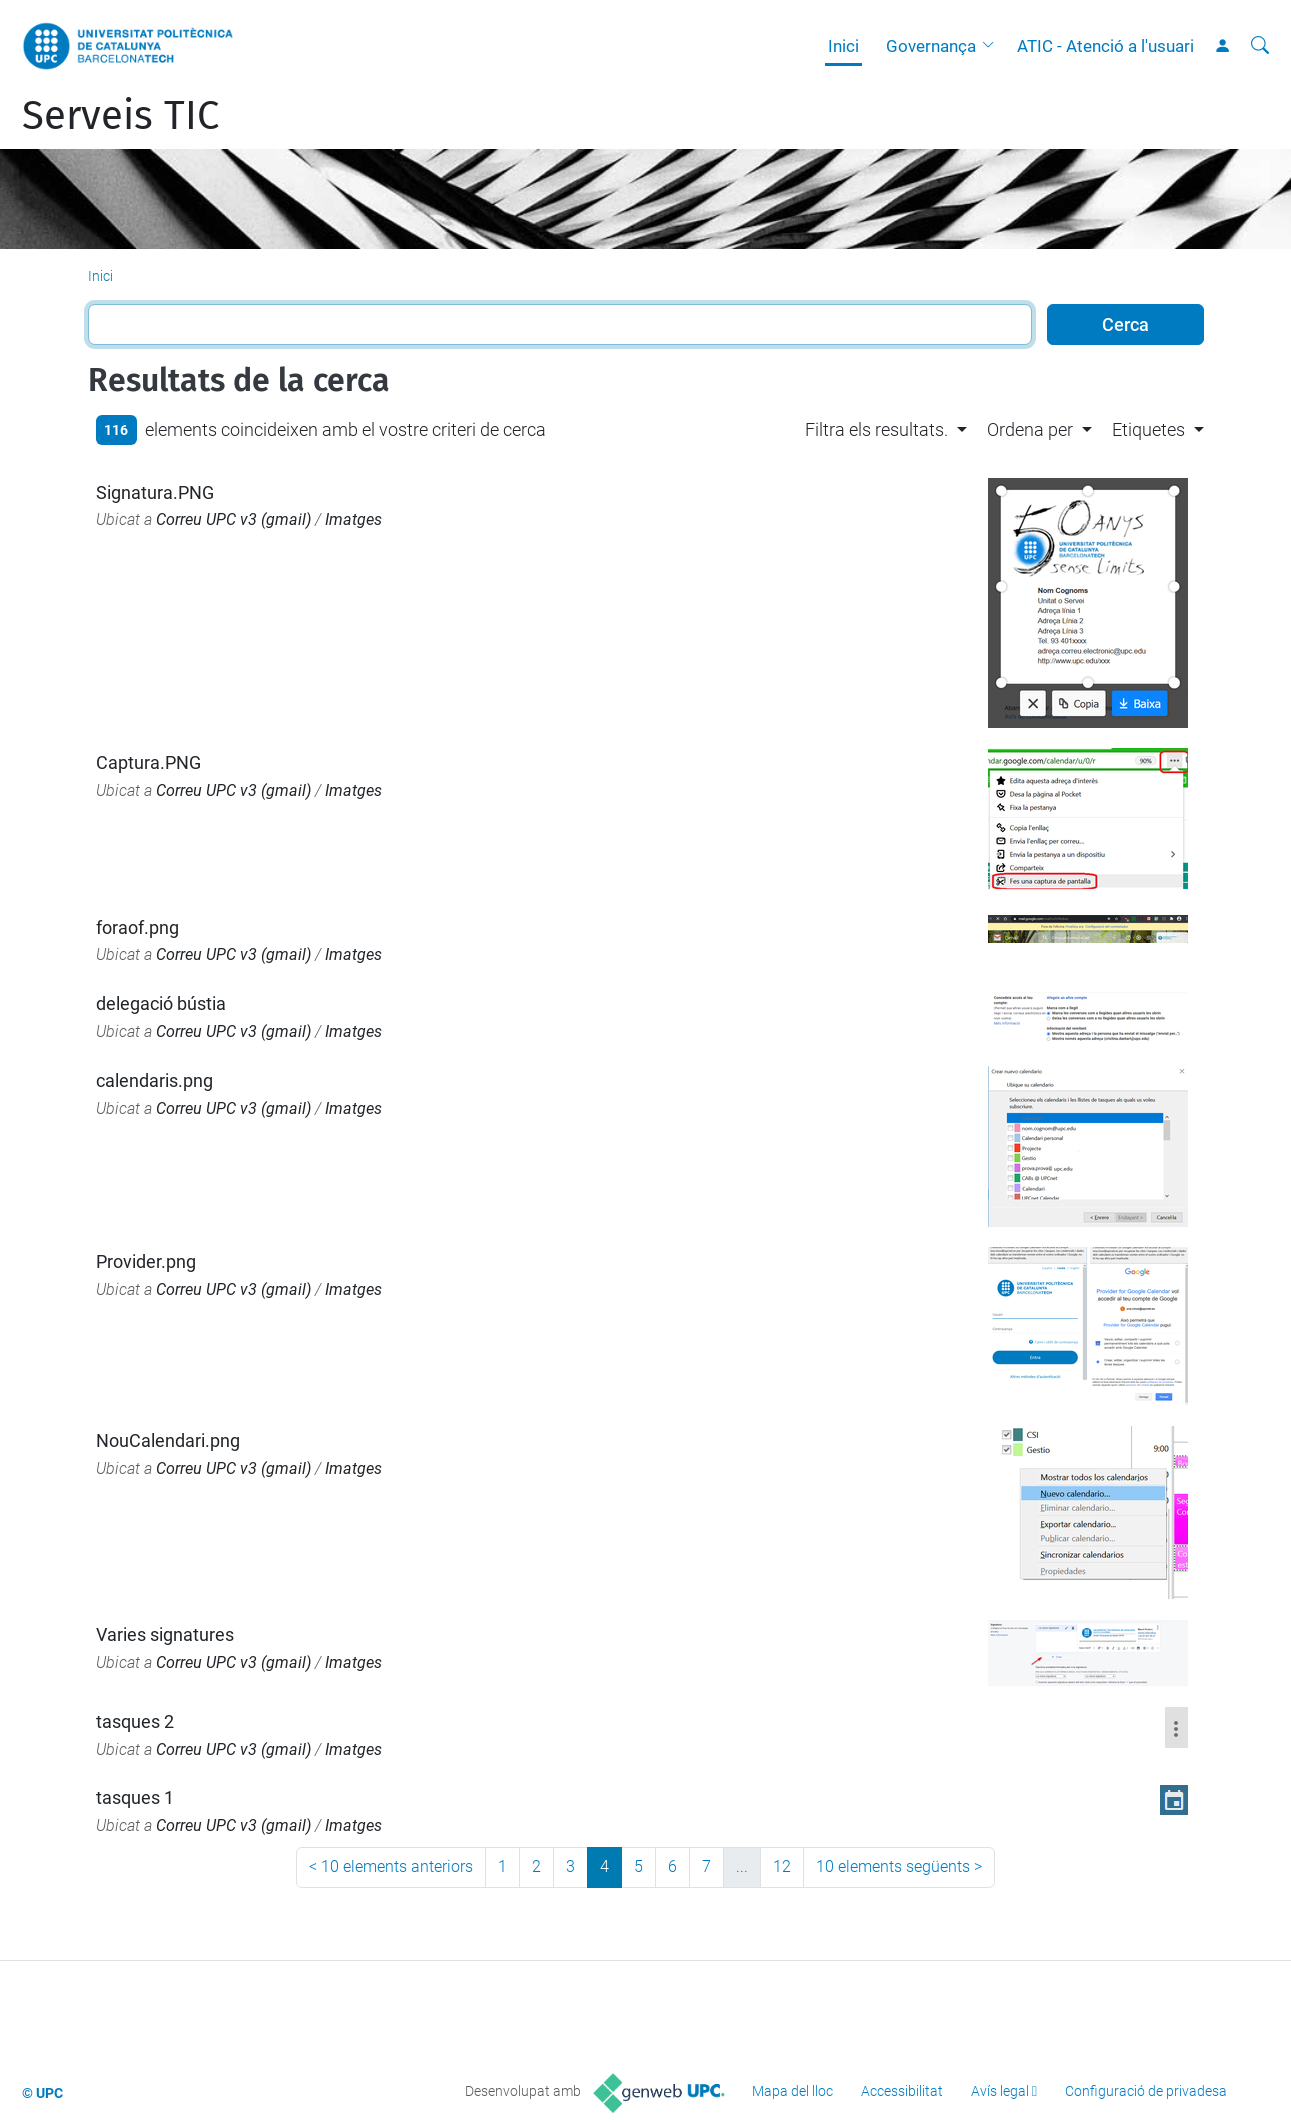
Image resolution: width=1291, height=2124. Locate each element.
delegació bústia (161, 1003)
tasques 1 (135, 1797)
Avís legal (1000, 2091)
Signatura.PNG (155, 492)
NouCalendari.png (168, 1440)
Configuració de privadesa (1146, 2091)
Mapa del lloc (792, 2091)
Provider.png (146, 1261)
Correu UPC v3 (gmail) (233, 519)
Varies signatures (165, 1634)
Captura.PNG (148, 762)
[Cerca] (1260, 46)
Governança (931, 46)
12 (782, 1866)
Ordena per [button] (1030, 429)
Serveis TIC (120, 116)
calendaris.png (154, 1080)
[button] (993, 46)
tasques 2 (135, 1721)
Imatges (353, 519)
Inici (843, 46)
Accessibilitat (902, 2091)
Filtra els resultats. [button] (876, 429)
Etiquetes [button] (1148, 429)
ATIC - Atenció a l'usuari (1105, 46)
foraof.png (137, 927)
